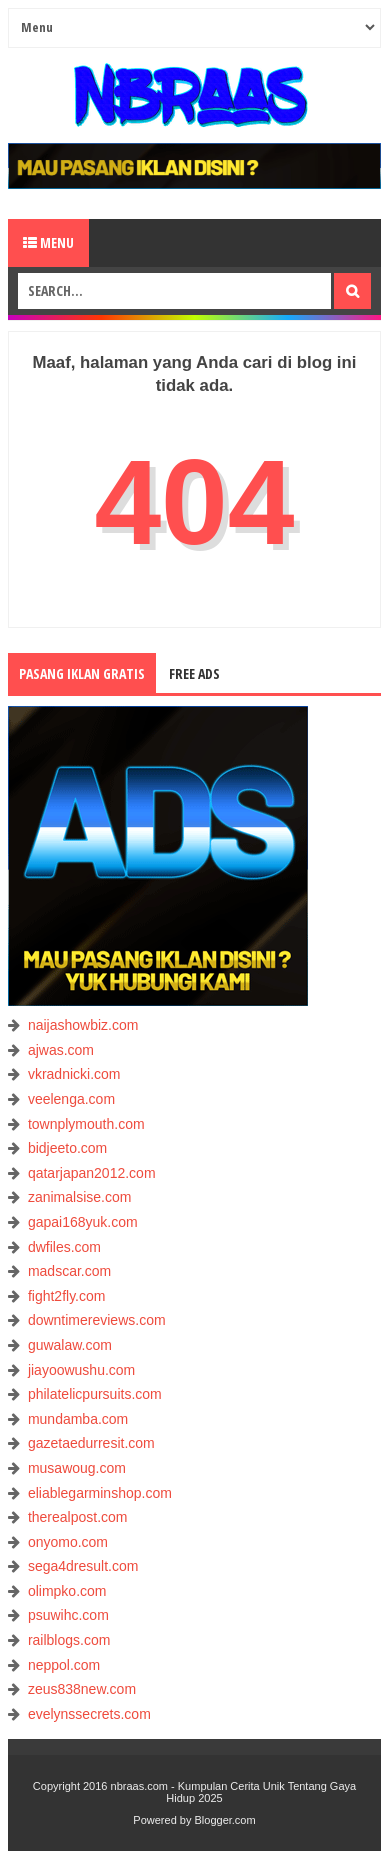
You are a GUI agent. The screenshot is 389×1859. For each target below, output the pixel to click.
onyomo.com (68, 1542)
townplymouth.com (86, 1124)
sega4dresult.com (83, 1566)
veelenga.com (71, 1099)
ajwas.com (61, 1050)
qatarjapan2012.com (92, 1173)
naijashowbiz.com (83, 1025)
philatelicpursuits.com (95, 1394)
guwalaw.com (70, 1345)
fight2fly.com (67, 1296)
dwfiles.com (64, 1247)
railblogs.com (69, 1640)
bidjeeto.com (67, 1148)
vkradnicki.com (74, 1074)
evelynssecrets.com (89, 1714)
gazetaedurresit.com (91, 1443)
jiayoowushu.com (81, 1370)
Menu (48, 242)
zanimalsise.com (79, 1197)
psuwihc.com (68, 1615)
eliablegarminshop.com (100, 1493)
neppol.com (64, 1665)
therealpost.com (78, 1517)
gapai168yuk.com (83, 1222)
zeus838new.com (82, 1689)
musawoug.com (77, 1468)
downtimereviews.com (97, 1320)
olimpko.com (67, 1591)
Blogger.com (225, 1820)
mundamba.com (78, 1419)
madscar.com (69, 1271)
